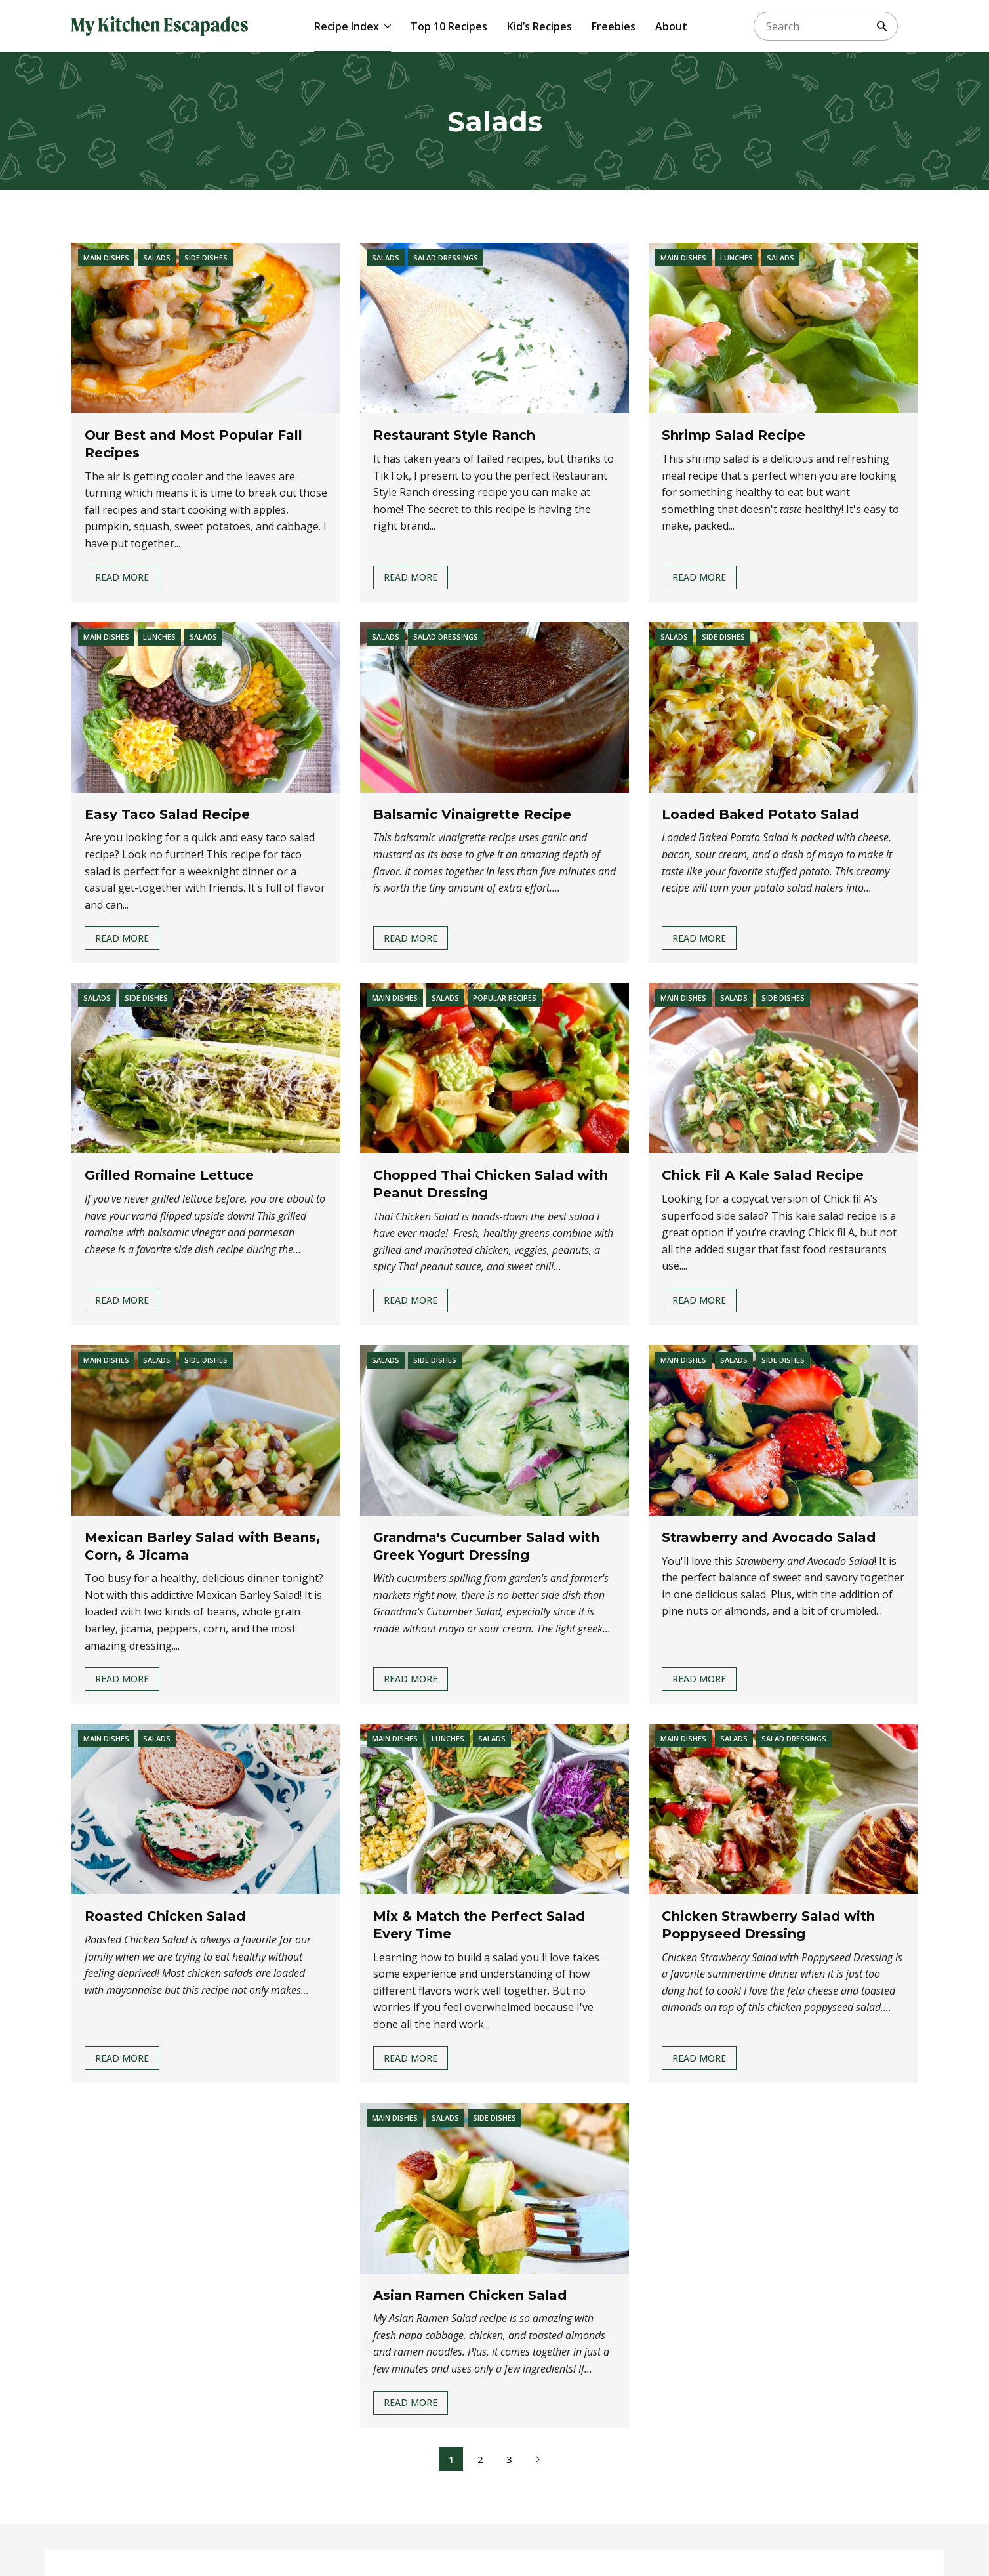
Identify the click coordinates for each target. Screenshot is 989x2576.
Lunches (736, 257)
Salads (157, 257)
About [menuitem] (671, 26)
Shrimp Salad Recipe (733, 435)
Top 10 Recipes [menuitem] (449, 26)
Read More (122, 580)
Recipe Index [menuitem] (346, 26)
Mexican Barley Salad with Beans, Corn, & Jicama (202, 1546)
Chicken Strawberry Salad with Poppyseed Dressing (768, 1925)
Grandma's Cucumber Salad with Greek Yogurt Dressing (486, 1546)
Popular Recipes (504, 998)
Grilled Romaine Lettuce (169, 1175)
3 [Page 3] (509, 2459)
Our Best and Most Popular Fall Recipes (193, 444)
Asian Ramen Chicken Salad (470, 2295)
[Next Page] (538, 2459)
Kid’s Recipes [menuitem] (539, 26)
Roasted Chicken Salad (165, 1916)
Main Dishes (106, 257)
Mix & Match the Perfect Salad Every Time (479, 1925)
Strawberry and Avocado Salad (769, 1537)
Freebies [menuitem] (614, 26)
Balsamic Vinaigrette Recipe (472, 814)
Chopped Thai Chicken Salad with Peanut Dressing (490, 1184)
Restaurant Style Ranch (454, 435)
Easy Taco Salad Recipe (167, 814)
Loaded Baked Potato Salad (760, 814)
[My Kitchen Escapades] (159, 26)
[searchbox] (826, 26)
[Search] (882, 26)
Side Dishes (206, 257)
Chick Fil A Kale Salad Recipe (763, 1175)
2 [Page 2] (480, 2459)
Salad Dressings (445, 257)
